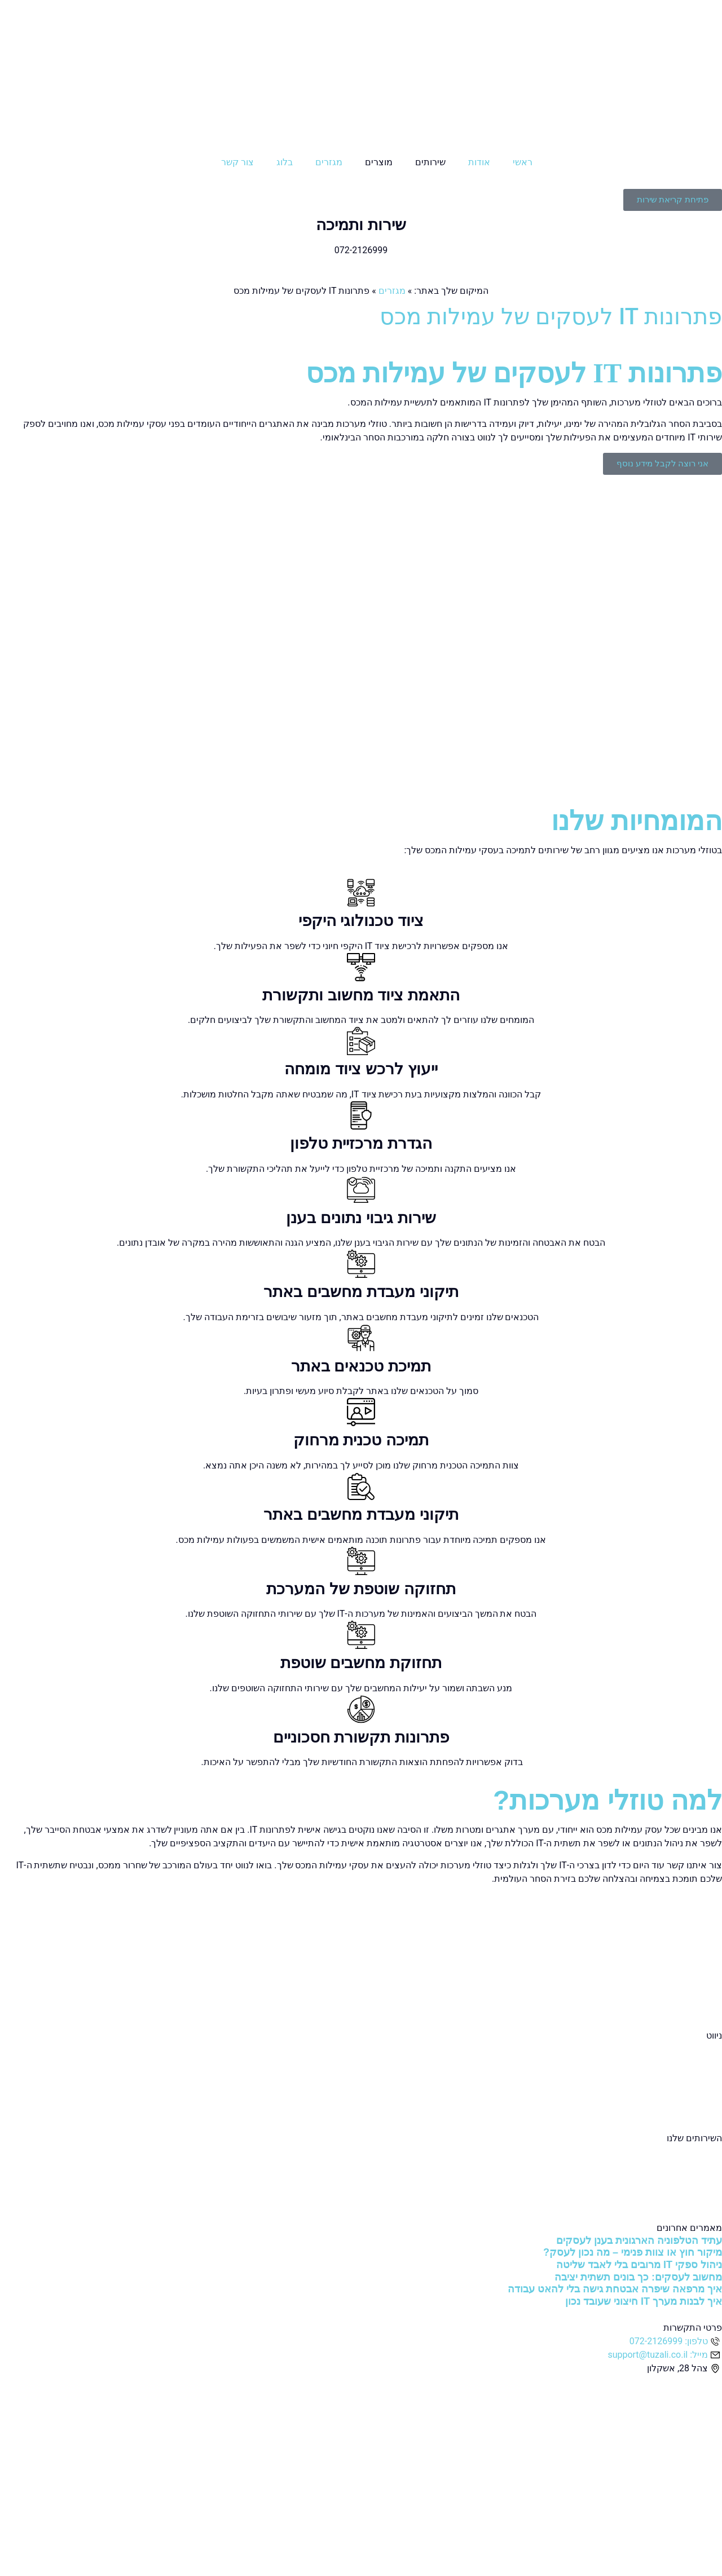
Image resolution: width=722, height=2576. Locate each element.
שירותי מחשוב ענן (689, 2165)
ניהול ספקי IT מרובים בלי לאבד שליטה (639, 2264)
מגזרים (328, 162)
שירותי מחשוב (696, 2151)
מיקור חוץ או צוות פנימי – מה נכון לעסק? (632, 2252)
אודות (479, 162)
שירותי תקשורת (692, 2192)
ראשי (522, 162)
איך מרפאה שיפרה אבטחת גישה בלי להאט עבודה (615, 2289)
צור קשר (237, 162)
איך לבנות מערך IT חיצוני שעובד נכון (643, 2301)
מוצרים (379, 162)
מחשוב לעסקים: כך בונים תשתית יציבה (638, 2277)
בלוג (284, 162)
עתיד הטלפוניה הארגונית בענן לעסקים (639, 2240)
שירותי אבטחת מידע (683, 2178)
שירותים (430, 162)
